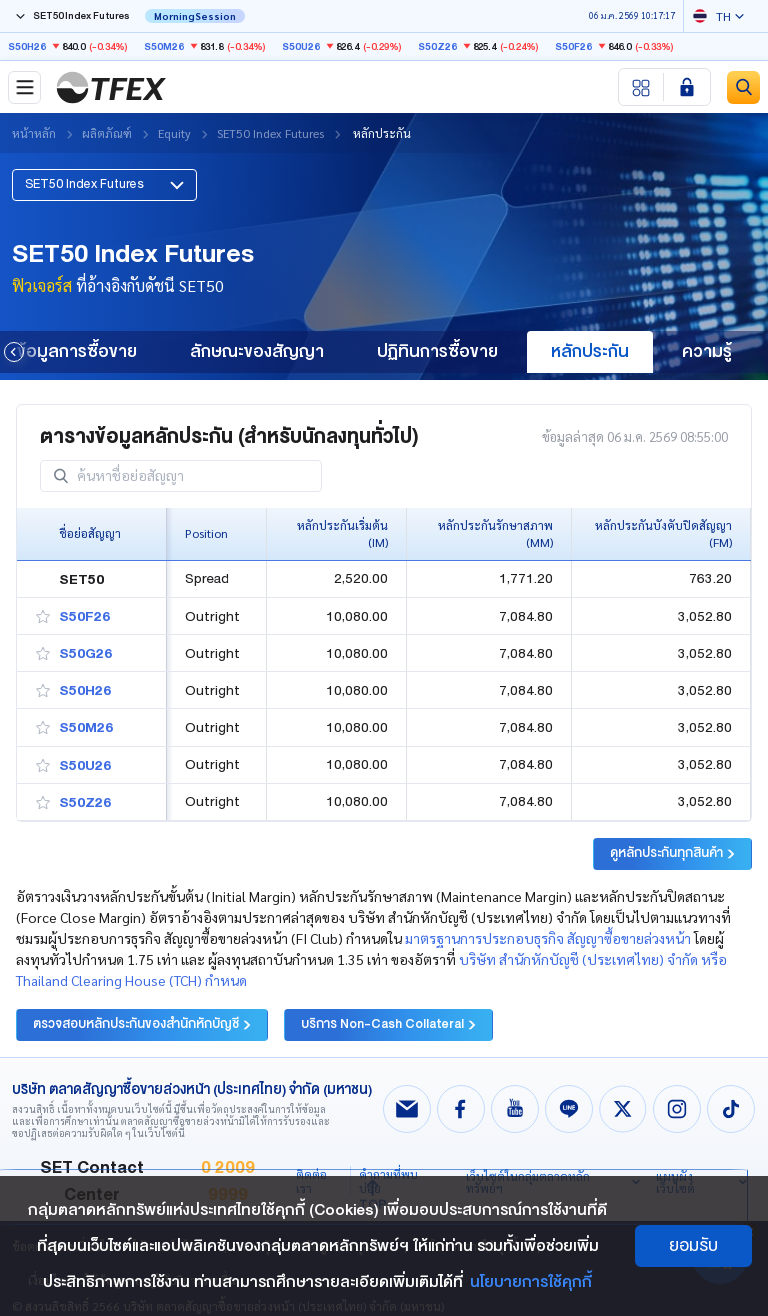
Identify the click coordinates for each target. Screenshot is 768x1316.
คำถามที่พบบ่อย (388, 1173)
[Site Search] (743, 87)
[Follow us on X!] (623, 1102)
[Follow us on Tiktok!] (731, 1102)
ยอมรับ (693, 1245)
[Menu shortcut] (641, 87)
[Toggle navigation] (24, 87)
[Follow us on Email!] (407, 1102)
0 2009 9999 (228, 1174)
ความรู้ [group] (707, 351)
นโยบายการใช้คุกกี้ (531, 1282)
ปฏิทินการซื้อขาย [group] (437, 351)
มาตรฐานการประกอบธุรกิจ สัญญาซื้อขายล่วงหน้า (548, 931)
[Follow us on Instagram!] (677, 1102)
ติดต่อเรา (311, 1173)
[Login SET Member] (687, 87)
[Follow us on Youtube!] (515, 1102)
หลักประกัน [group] (590, 351)
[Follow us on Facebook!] (461, 1102)
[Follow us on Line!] (569, 1102)
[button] (104, 177)
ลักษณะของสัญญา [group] (257, 351)
